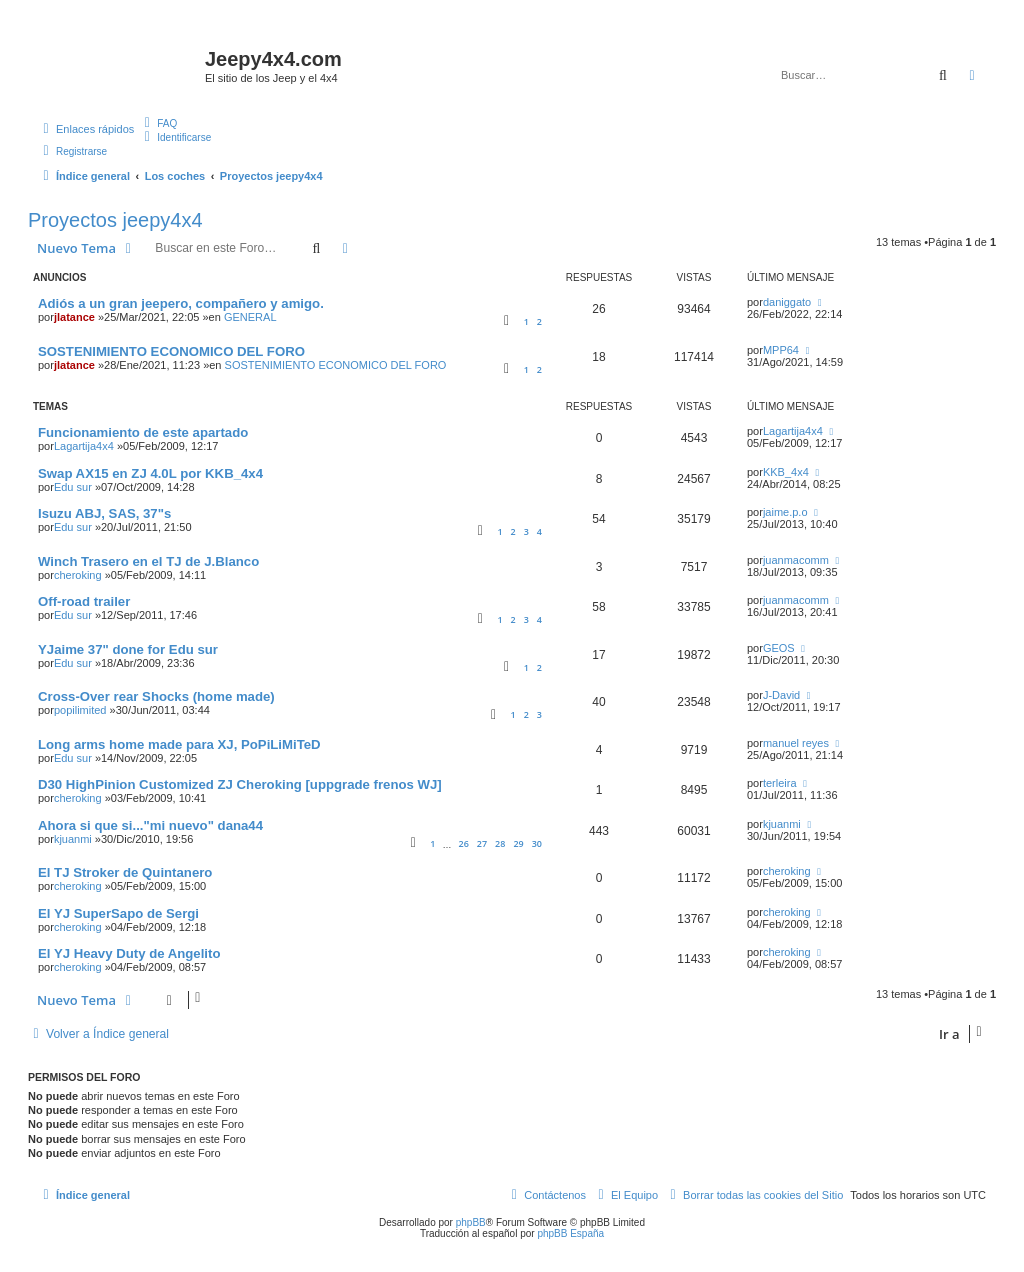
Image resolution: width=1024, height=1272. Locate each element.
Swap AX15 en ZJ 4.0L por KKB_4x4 (150, 473)
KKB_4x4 (786, 472)
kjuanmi (73, 839)
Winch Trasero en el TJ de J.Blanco (148, 561)
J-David (781, 695)
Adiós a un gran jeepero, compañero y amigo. (181, 303)
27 (482, 843)
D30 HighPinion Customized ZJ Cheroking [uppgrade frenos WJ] (240, 784)
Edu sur (73, 487)
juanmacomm (796, 560)
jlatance (74, 317)
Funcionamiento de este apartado (143, 432)
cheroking (78, 575)
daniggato (787, 302)
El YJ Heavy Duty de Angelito (129, 953)
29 (518, 843)
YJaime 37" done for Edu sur (128, 649)
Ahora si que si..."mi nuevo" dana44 (150, 825)
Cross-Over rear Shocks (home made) (156, 696)
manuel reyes (796, 743)
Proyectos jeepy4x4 (115, 220)
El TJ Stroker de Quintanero (125, 872)
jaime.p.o (785, 512)
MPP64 (781, 350)
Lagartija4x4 (84, 446)
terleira (780, 783)
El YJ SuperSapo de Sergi (118, 913)
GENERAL (250, 317)
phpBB (471, 1222)
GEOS (779, 648)
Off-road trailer (84, 601)
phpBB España (570, 1233)
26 (464, 843)
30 (537, 843)
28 (500, 843)
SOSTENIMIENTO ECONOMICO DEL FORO (171, 351)
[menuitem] (158, 123)
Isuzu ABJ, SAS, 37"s (104, 513)
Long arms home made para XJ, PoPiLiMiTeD (179, 744)
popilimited (80, 710)
